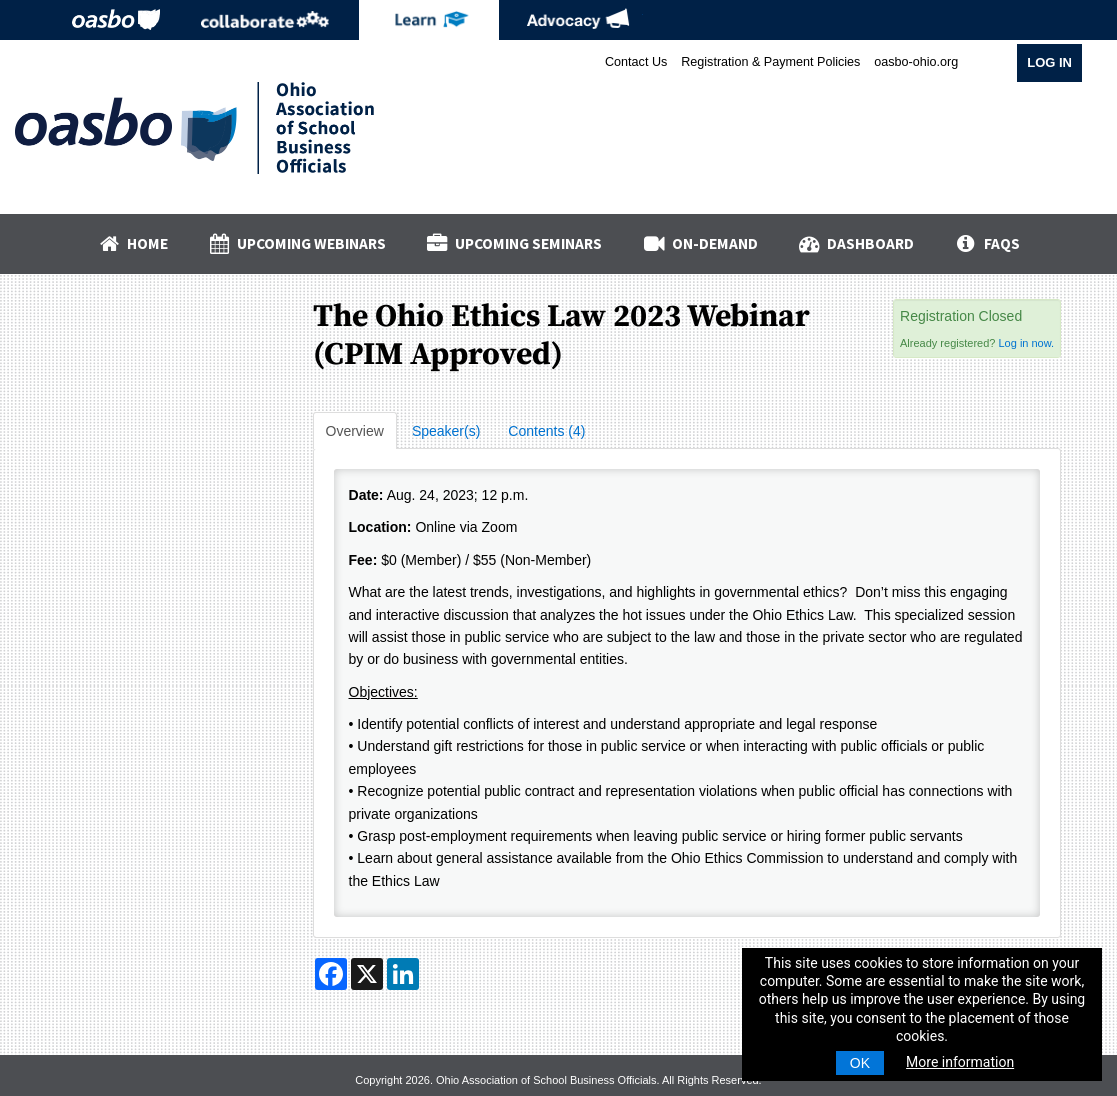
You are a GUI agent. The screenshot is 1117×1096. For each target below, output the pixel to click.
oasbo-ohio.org (916, 62)
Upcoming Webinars (297, 243)
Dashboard (856, 243)
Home (132, 243)
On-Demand (699, 243)
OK (860, 1063)
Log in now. (1026, 343)
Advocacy (578, 20)
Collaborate (265, 20)
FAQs (986, 243)
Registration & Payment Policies (770, 62)
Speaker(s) (446, 431)
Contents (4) (546, 431)
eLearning (429, 20)
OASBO (116, 20)
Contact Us (636, 62)
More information (960, 1062)
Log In (1049, 62)
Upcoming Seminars (514, 243)
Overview (355, 431)
